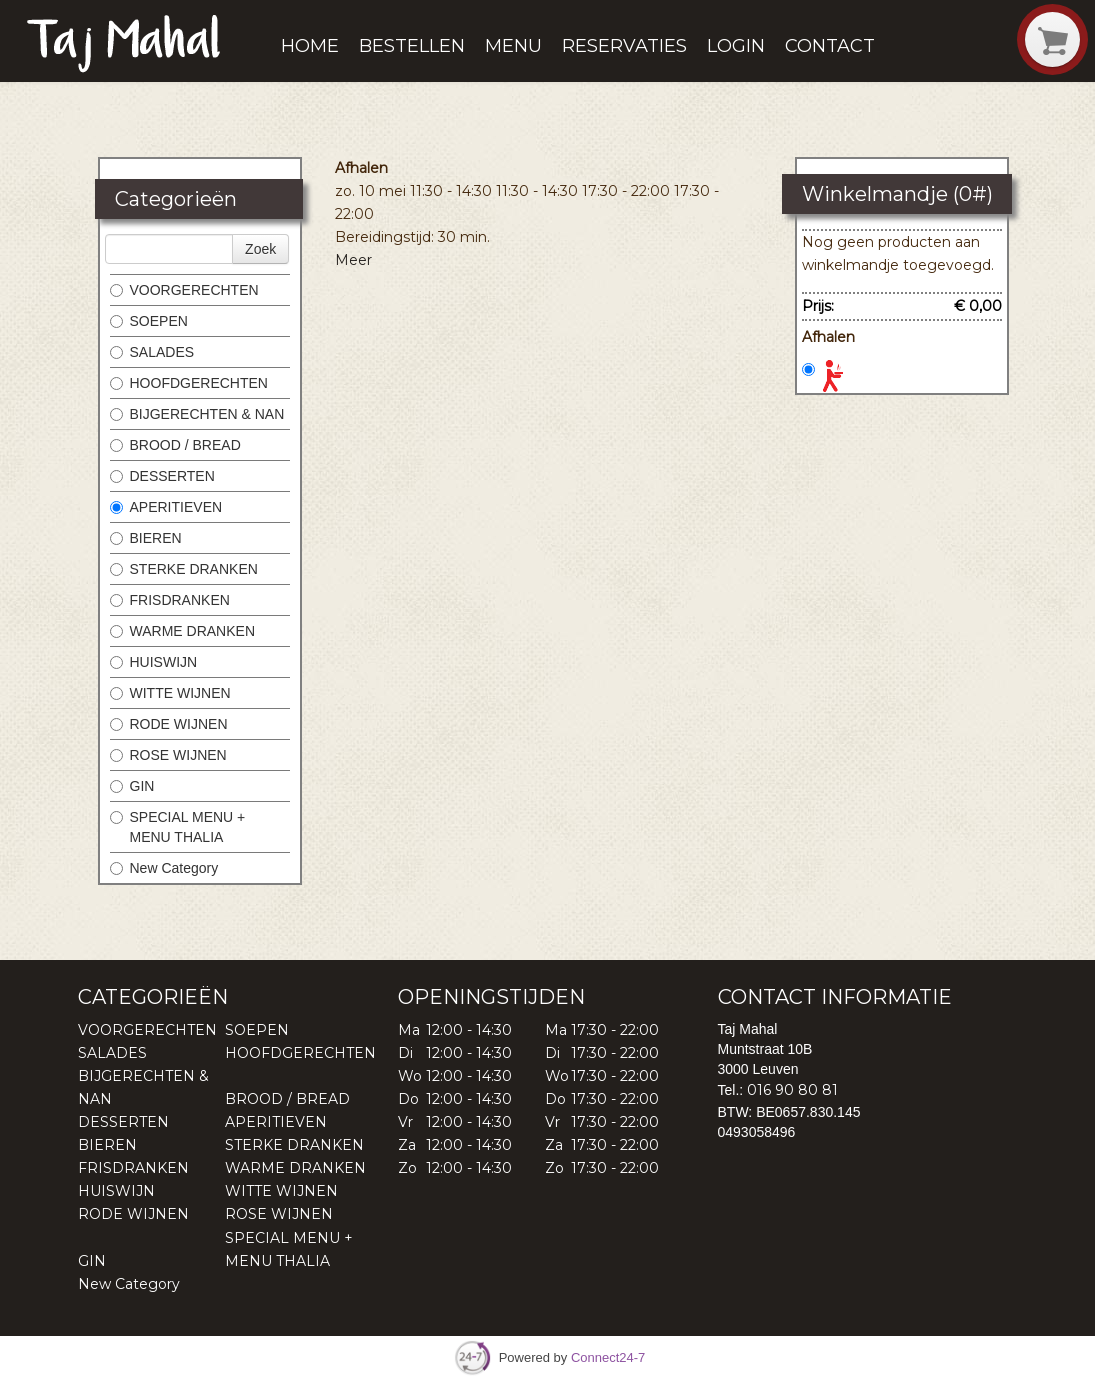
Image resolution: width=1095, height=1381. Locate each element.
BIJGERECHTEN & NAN (197, 414)
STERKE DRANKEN (184, 569)
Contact (830, 46)
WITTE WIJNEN (170, 693)
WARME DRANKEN (183, 631)
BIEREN (146, 538)
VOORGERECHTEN (184, 290)
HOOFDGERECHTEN (189, 383)
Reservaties (624, 46)
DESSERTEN (162, 476)
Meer (353, 260)
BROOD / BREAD (175, 445)
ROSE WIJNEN (168, 755)
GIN (132, 786)
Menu (513, 46)
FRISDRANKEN (170, 600)
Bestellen (412, 46)
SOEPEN (149, 321)
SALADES (152, 352)
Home (310, 46)
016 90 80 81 (792, 1090)
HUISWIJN (154, 662)
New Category (164, 868)
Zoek (260, 249)
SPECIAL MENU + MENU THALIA (178, 827)
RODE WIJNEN (169, 724)
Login (736, 46)
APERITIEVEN (166, 507)
